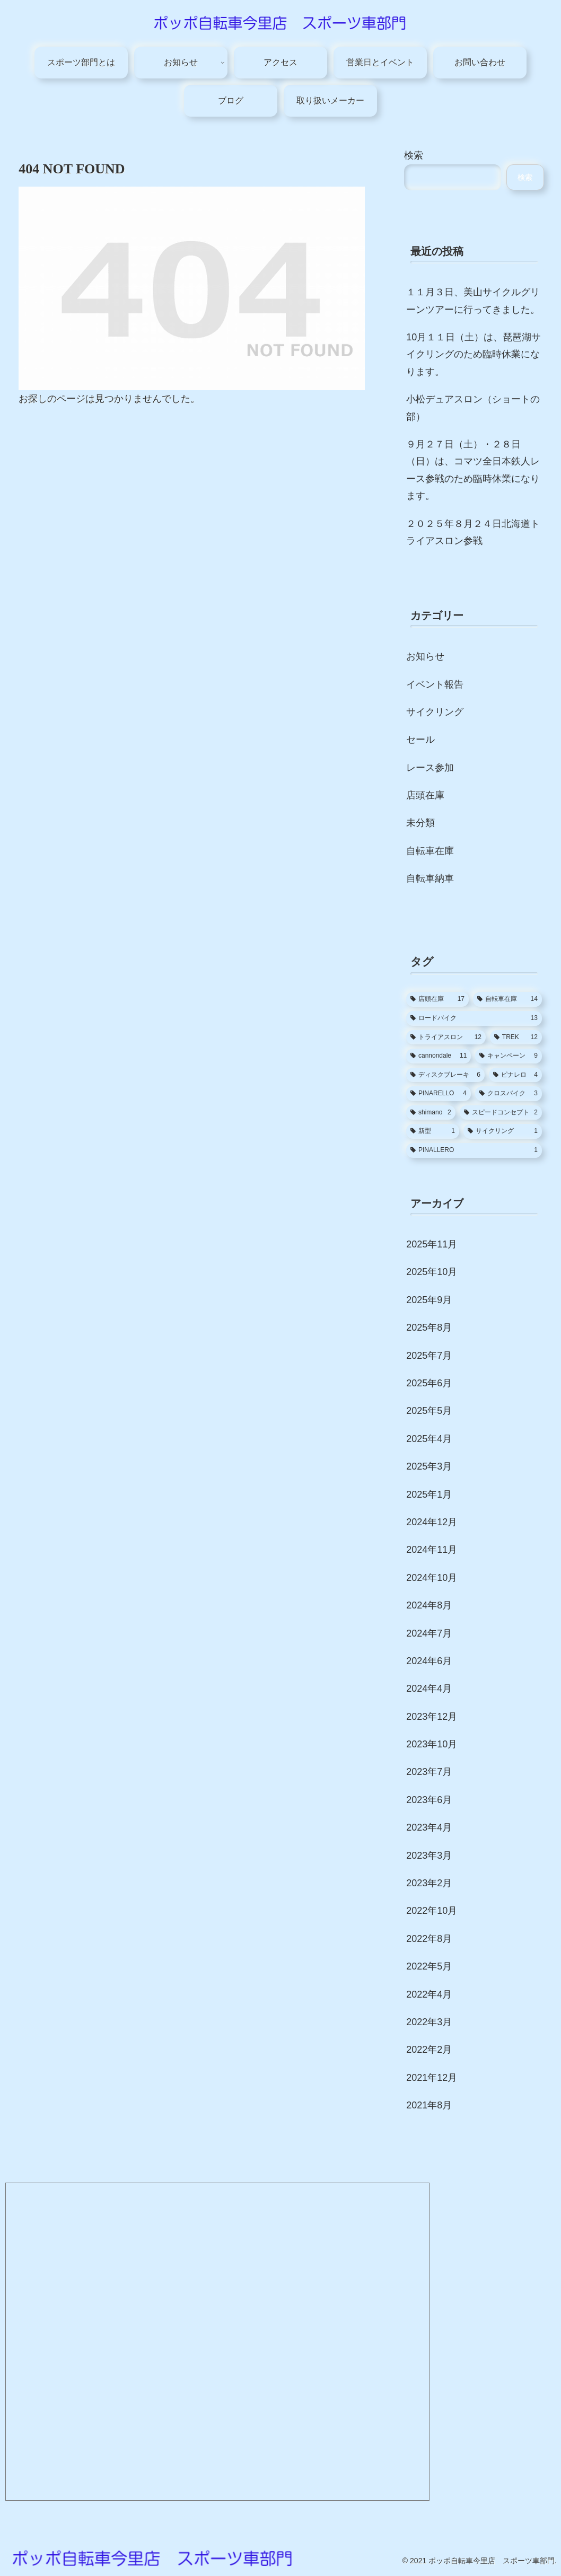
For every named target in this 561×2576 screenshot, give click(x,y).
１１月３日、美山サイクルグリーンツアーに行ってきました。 (473, 300)
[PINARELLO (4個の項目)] (438, 1093)
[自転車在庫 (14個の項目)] (507, 999)
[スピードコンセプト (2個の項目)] (501, 1112)
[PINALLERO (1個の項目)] (474, 1150)
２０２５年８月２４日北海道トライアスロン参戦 (473, 532)
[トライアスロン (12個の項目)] (446, 1037)
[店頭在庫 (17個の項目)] (437, 999)
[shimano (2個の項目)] (430, 1112)
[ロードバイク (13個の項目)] (474, 1018)
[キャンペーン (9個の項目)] (508, 1056)
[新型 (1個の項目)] (432, 1131)
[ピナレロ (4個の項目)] (515, 1075)
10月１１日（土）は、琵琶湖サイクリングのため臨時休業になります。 (473, 354)
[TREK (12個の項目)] (516, 1037)
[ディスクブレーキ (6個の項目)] (445, 1075)
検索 (413, 155)
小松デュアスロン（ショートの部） (473, 407)
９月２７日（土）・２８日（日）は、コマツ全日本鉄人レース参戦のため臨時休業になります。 (473, 470)
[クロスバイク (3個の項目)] (508, 1093)
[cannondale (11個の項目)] (438, 1056)
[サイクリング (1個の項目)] (502, 1131)
